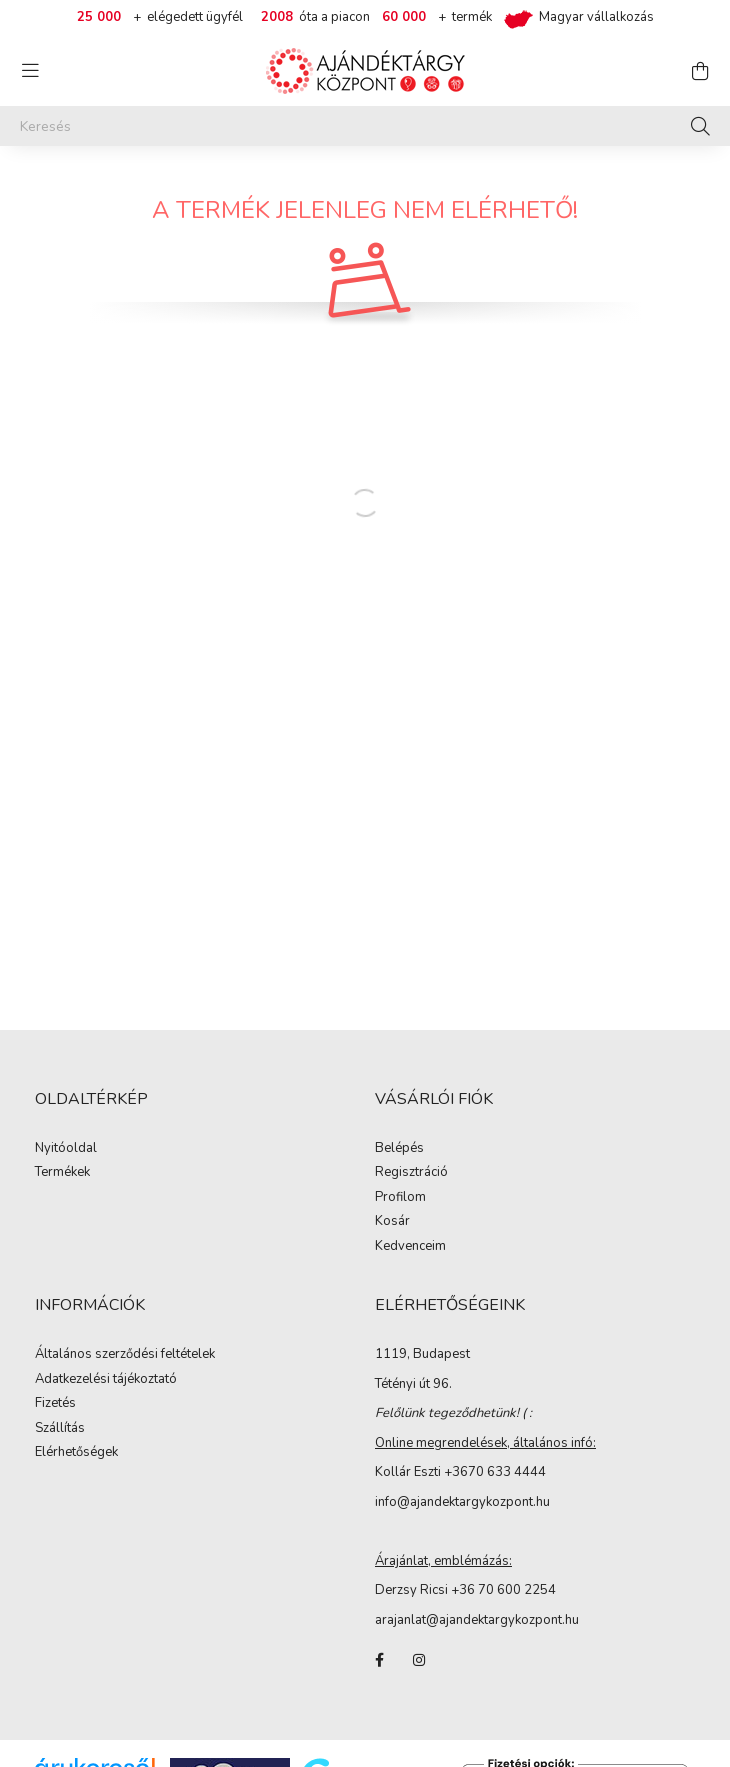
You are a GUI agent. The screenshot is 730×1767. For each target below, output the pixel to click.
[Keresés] (365, 126)
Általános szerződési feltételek (125, 1355)
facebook (379, 1660)
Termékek (62, 1173)
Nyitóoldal (66, 1149)
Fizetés (55, 1404)
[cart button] (700, 71)
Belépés (399, 1149)
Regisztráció (411, 1173)
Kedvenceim (410, 1247)
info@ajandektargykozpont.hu (462, 1502)
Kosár (392, 1222)
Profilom (400, 1198)
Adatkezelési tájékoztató (106, 1380)
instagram (419, 1660)
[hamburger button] (30, 71)
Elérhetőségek (76, 1453)
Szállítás (60, 1429)
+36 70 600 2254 (503, 1590)
